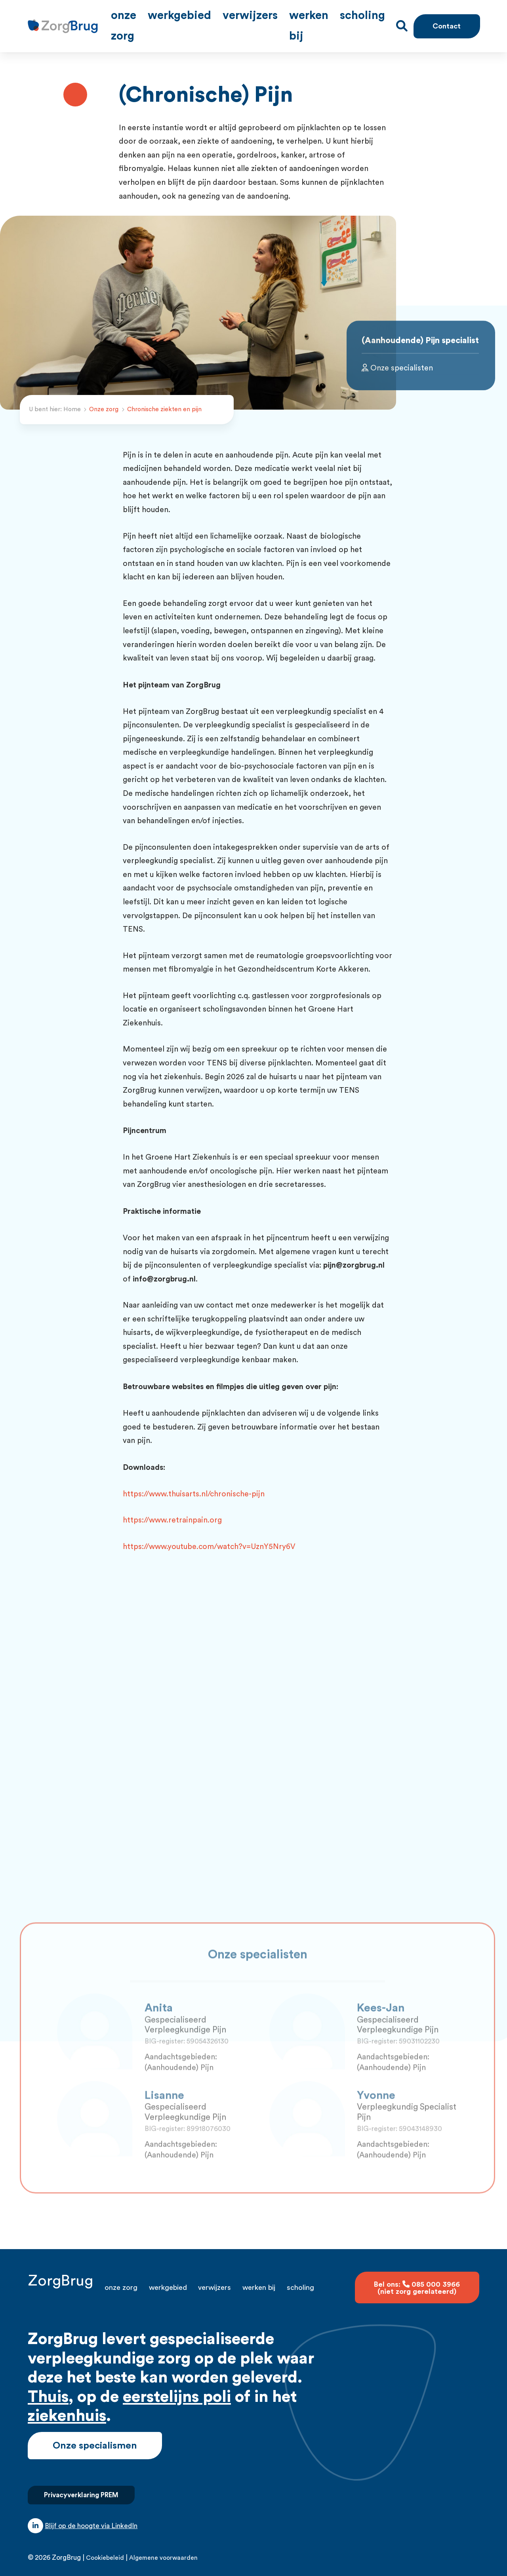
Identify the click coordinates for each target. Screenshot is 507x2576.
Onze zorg (189, 20)
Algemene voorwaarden (163, 2547)
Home (72, 399)
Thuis (48, 2386)
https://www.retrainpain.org (172, 1510)
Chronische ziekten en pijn (164, 399)
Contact (446, 21)
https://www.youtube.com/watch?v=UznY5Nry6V (209, 1536)
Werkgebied (237, 20)
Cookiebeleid (105, 2547)
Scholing (375, 20)
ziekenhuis (67, 2405)
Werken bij (332, 20)
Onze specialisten (397, 379)
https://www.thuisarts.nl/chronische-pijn (194, 1483)
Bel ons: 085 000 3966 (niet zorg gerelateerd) (417, 2277)
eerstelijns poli (177, 2386)
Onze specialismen (95, 2435)
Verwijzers (286, 20)
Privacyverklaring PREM (81, 2484)
